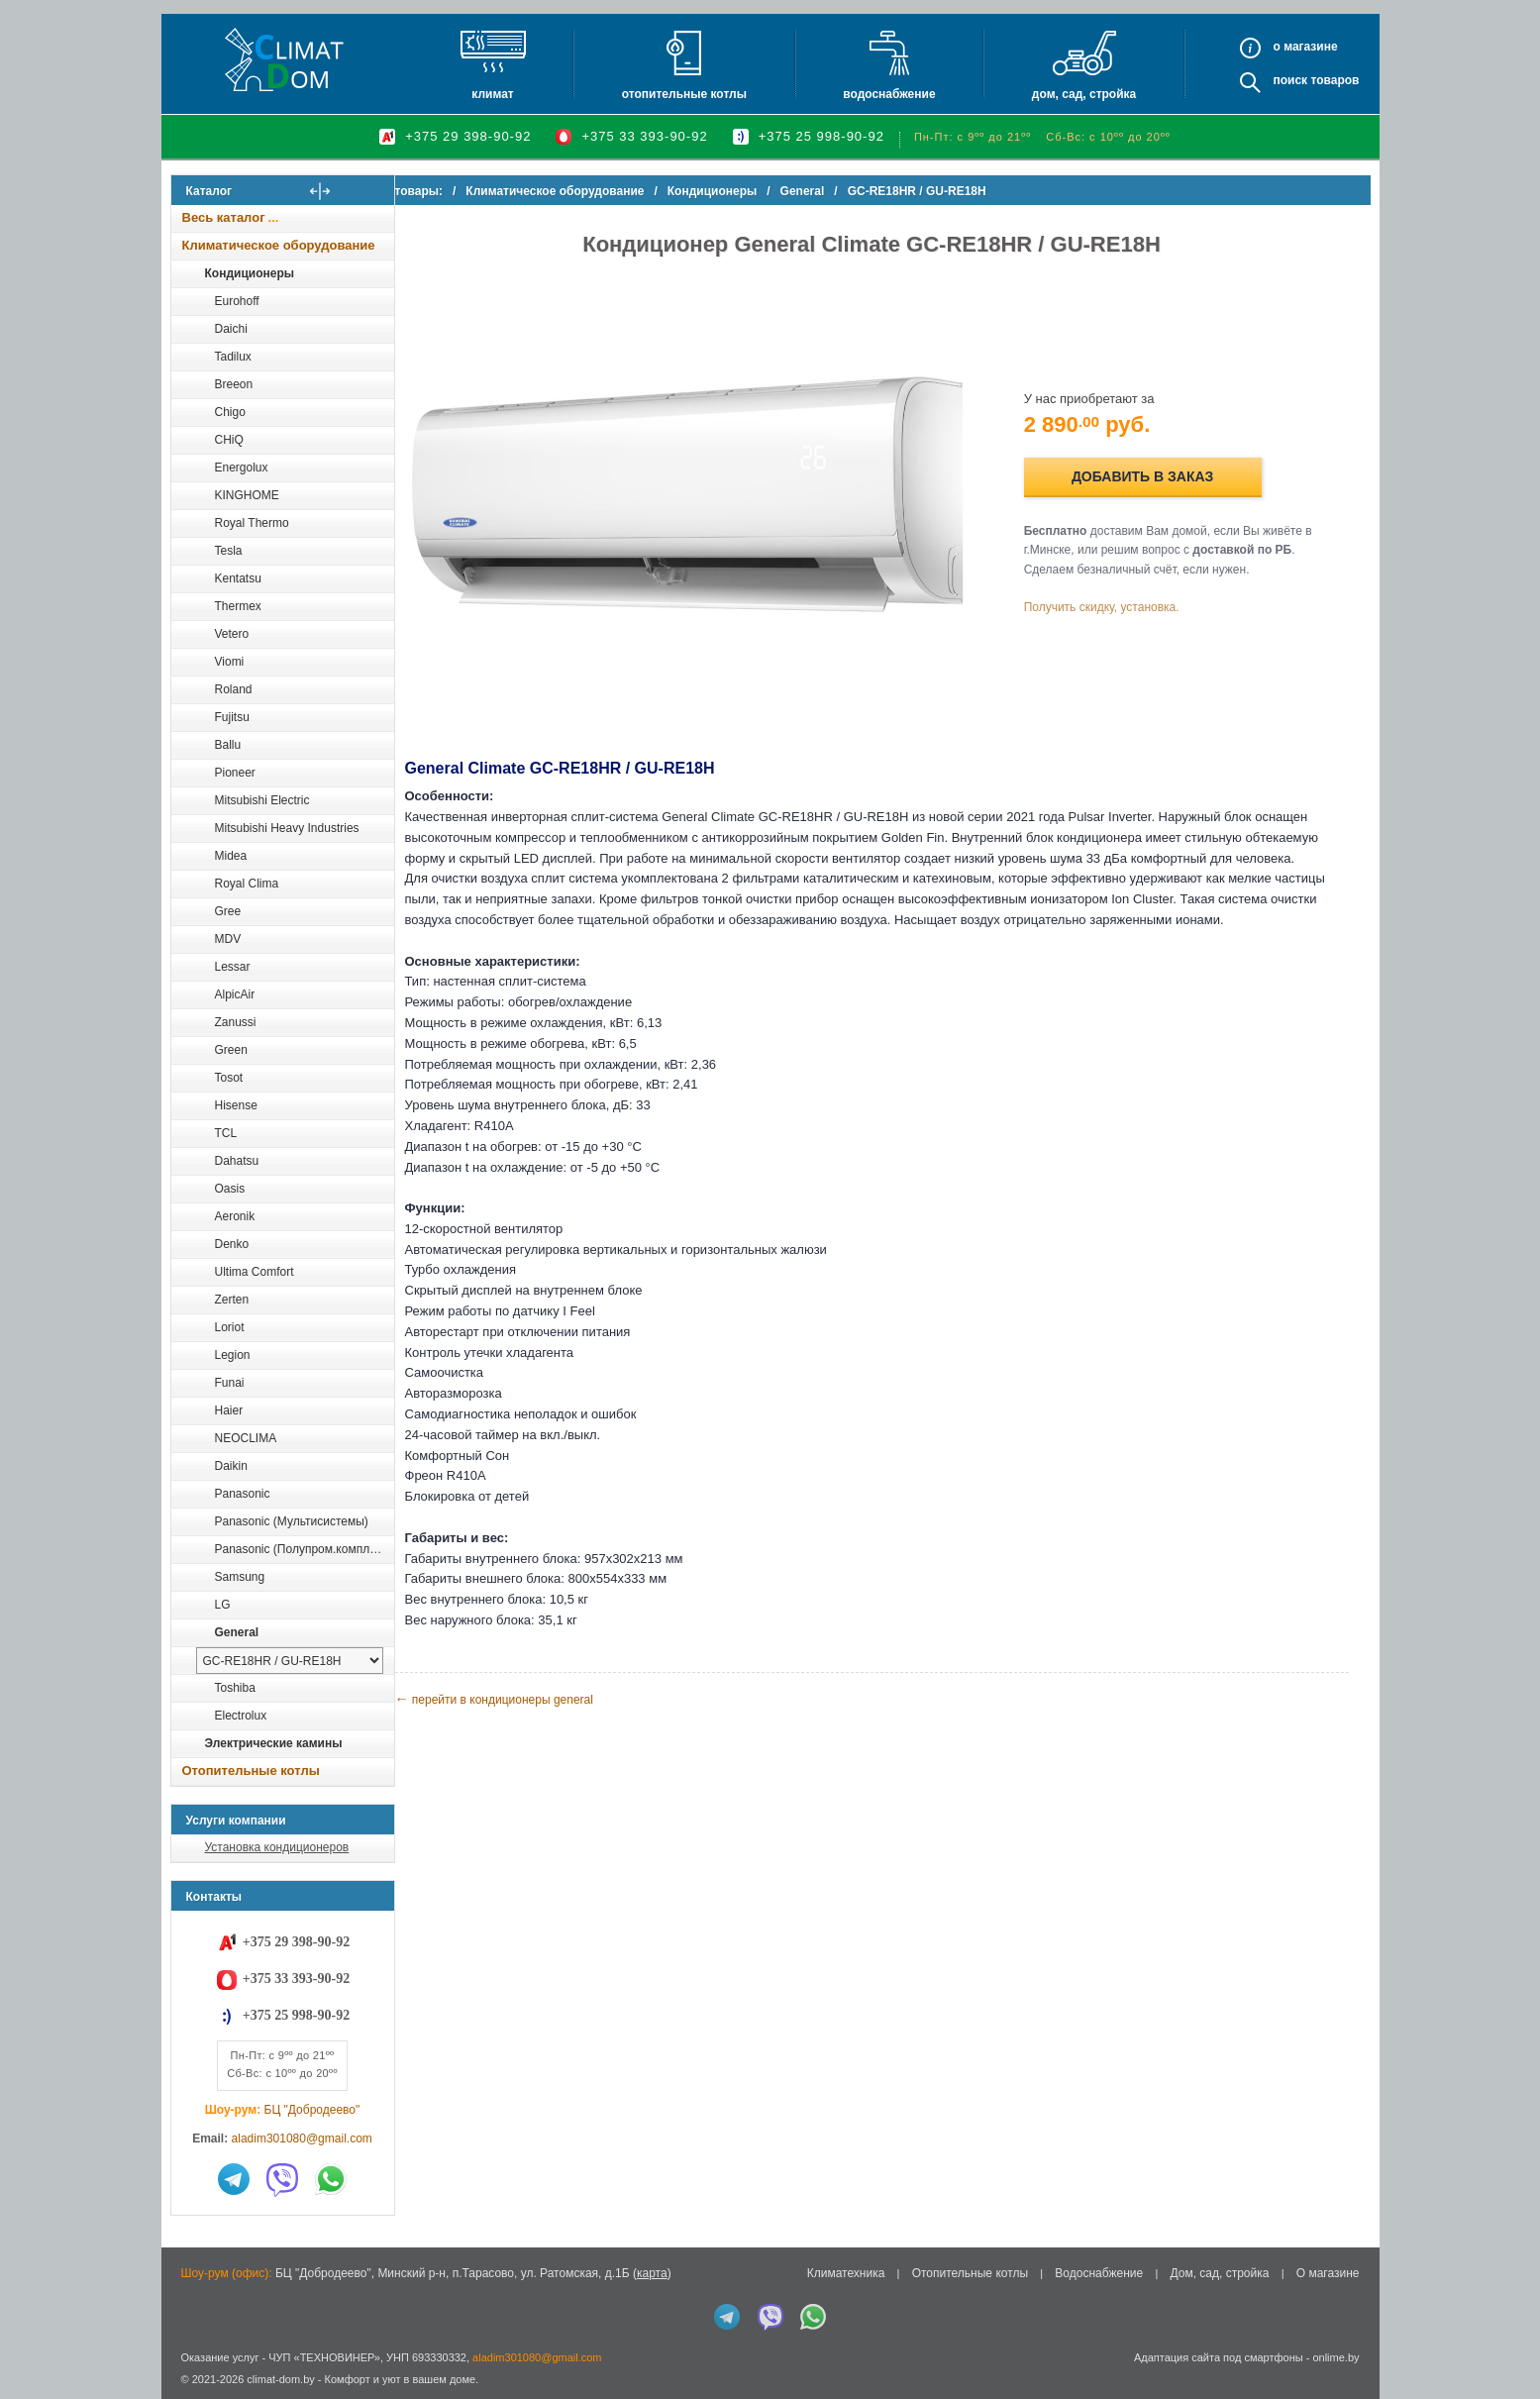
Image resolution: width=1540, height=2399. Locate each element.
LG (223, 1605)
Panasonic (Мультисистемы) (291, 1521)
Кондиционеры (249, 273)
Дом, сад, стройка (1084, 94)
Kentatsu (238, 578)
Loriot (230, 1327)
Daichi (231, 329)
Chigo (230, 412)
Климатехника (846, 2273)
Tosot (229, 1078)
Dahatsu (237, 1161)
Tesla (229, 551)
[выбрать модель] (289, 1660)
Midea (231, 856)
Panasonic (242, 1494)
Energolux (241, 467)
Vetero (232, 634)
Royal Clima (247, 883)
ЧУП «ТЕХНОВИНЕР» (324, 2357)
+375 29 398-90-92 (468, 136)
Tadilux (233, 357)
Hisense (236, 1105)
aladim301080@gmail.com (302, 2138)
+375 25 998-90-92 (821, 136)
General (237, 1632)
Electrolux (241, 1715)
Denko (232, 1244)
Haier (229, 1410)
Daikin (231, 1466)
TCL (226, 1133)
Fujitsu (232, 717)
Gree (228, 911)
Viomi (230, 662)
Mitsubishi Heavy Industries (287, 828)
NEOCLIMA (246, 1438)
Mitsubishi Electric (262, 800)
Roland (234, 689)
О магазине (1328, 2273)
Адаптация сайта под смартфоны (1218, 2357)
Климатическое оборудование (278, 245)
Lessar (233, 967)
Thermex (238, 606)
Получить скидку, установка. (1116, 598)
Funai (230, 1383)
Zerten (232, 1299)
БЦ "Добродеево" (312, 2110)
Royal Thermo (252, 523)
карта (652, 2273)
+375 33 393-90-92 (644, 136)
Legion (233, 1355)
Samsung (240, 1577)
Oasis (230, 1189)
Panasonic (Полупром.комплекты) (304, 1549)
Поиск (1290, 80)
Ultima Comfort (254, 1272)
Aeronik (235, 1216)
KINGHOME (247, 495)
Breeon (234, 384)
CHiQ (229, 440)
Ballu (228, 745)
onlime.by (1335, 2357)
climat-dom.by (280, 2379)
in (188, 2394)
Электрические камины (274, 1743)
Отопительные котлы (684, 94)
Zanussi (236, 1022)
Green (231, 1050)
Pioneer (235, 773)
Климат (492, 94)
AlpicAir (235, 994)
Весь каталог (223, 217)
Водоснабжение (889, 94)
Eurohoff (237, 301)
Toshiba (235, 1688)
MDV (228, 939)
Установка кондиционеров (277, 1847)
